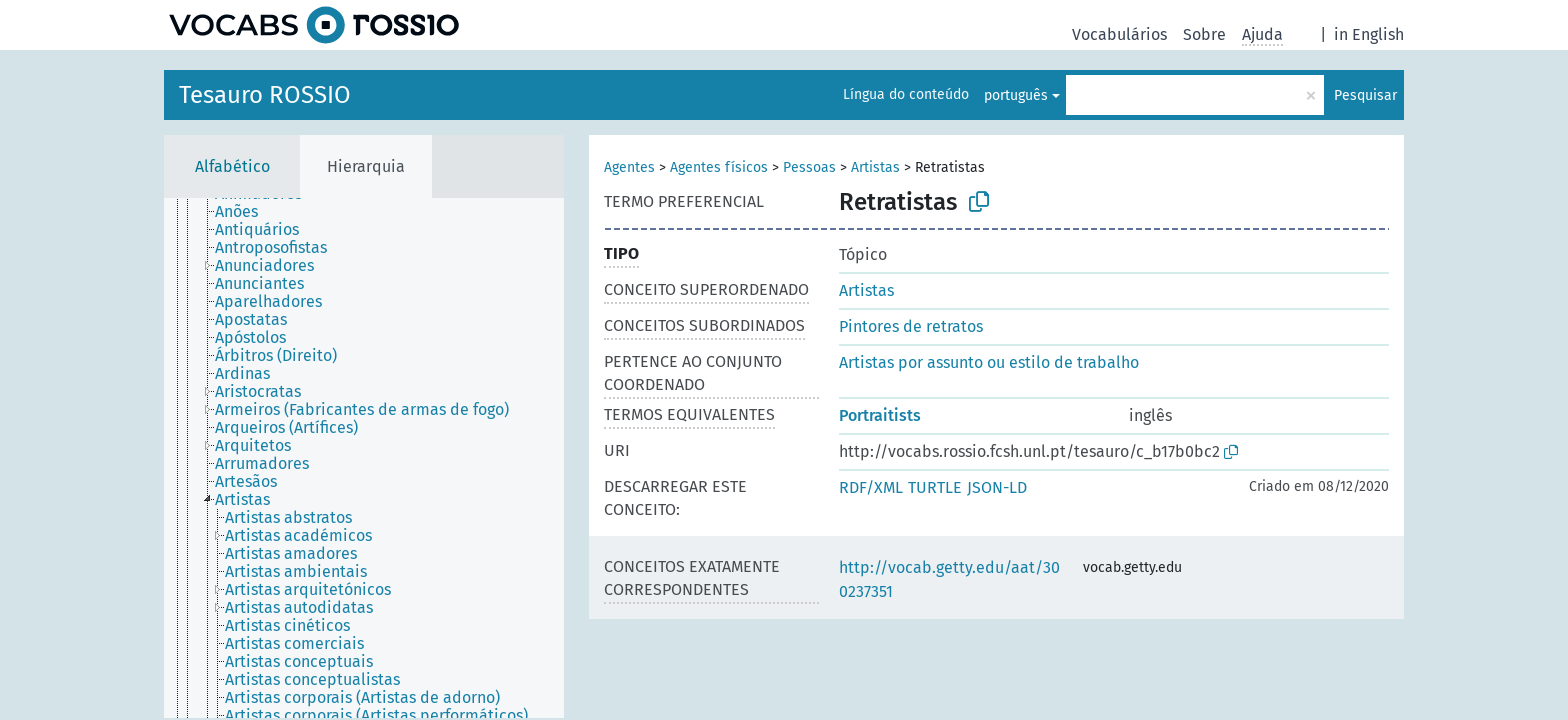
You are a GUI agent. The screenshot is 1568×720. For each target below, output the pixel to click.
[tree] (364, 458)
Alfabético (232, 166)
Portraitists (880, 415)
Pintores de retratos (911, 326)
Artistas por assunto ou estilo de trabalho (989, 362)
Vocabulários (1119, 34)
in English (1369, 34)
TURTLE (935, 487)
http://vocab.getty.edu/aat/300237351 (949, 579)
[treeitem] (245, 212)
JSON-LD (997, 487)
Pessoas (809, 167)
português (1016, 95)
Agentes (629, 167)
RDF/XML (871, 487)
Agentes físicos (719, 167)
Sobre (1204, 34)
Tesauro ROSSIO (265, 95)
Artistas (875, 167)
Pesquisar (1365, 95)
